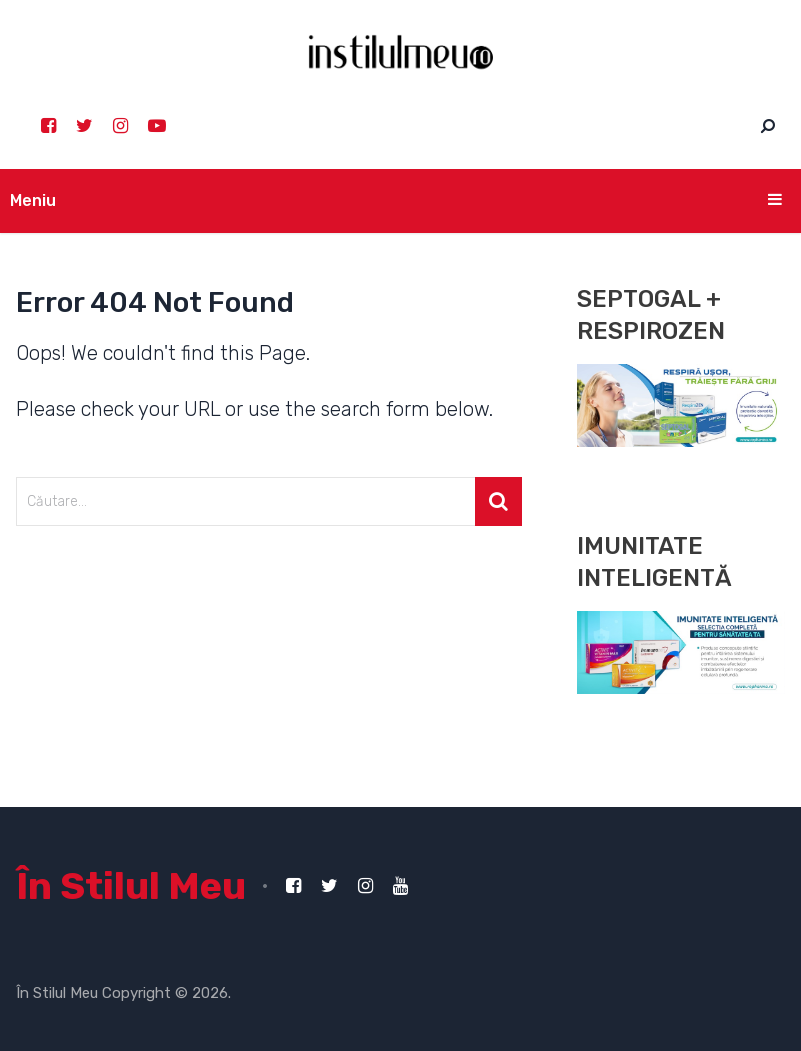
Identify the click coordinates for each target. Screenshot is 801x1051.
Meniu (33, 200)
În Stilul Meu (131, 886)
